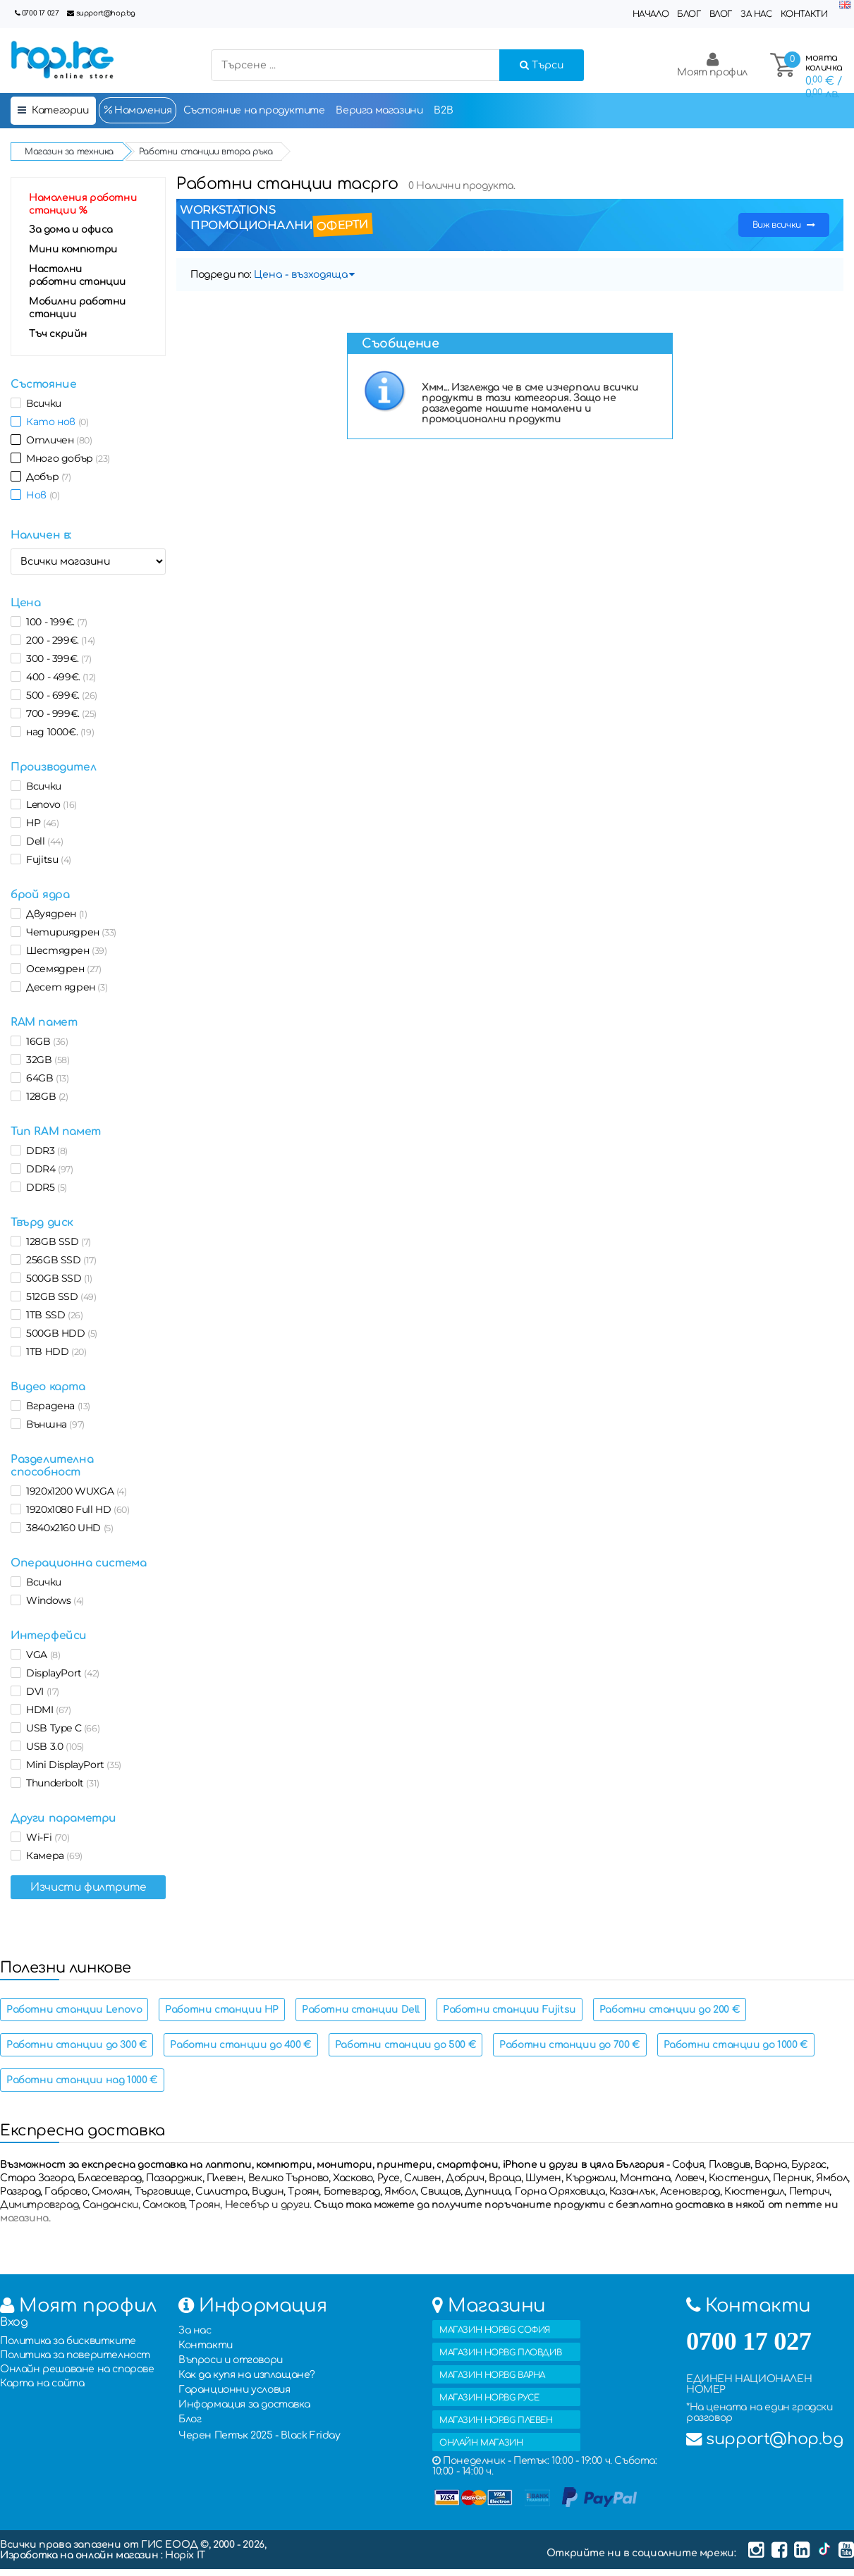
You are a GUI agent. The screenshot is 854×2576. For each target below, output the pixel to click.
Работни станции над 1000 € (82, 2080)
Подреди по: (221, 274)
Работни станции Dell (361, 2009)
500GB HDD (59, 1333)
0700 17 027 (40, 13)
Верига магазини (379, 110)
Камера (52, 1855)
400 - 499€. (58, 676)
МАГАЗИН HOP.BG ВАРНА (492, 2375)
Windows (52, 1600)
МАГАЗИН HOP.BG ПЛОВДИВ (500, 2352)
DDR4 (47, 1169)
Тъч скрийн (58, 334)
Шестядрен (64, 950)
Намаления (137, 110)
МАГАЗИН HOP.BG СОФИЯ (494, 2330)
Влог (720, 14)
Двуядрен (54, 913)
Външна (53, 1424)
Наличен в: (41, 535)
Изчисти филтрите (88, 1887)
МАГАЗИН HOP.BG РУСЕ (489, 2398)
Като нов (54, 421)
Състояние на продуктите (254, 110)
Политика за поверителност (75, 2355)
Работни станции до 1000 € (736, 2045)
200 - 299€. (58, 640)
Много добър (65, 458)
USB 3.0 (52, 1746)
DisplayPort (60, 1673)
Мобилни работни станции (77, 307)
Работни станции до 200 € (669, 2009)
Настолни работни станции (77, 275)
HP (40, 822)
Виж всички (783, 225)
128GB (44, 1096)
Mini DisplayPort (71, 1764)
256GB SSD (59, 1259)
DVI (40, 1691)
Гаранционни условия (234, 2389)
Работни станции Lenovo (74, 2009)
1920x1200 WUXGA (74, 1491)
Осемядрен (61, 968)
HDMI (46, 1709)
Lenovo (49, 804)
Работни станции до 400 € (240, 2045)
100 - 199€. (54, 621)
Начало (651, 14)
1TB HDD (53, 1351)
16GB (44, 1041)
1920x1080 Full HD (75, 1509)
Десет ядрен (64, 987)
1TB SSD (52, 1314)
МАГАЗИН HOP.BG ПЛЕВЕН (496, 2420)
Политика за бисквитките (68, 2341)
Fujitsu (46, 859)
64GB (45, 1078)
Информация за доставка (244, 2404)
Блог (688, 14)
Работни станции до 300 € (76, 2045)
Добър (46, 476)
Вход (14, 2322)
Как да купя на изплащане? (246, 2374)
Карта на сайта (42, 2383)
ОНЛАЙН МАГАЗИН (481, 2443)
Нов (40, 495)
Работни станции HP (222, 2009)
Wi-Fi (45, 1837)
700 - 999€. (59, 713)
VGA (40, 1654)
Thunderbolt (60, 1783)
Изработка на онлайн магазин (80, 2555)
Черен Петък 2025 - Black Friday (259, 2435)
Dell (42, 841)
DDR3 (44, 1150)
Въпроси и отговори (230, 2360)
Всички (41, 403)
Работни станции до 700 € (569, 2045)
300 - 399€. (56, 658)
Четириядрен (68, 932)
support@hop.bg (105, 13)
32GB (45, 1059)
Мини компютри (73, 249)
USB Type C (60, 1728)
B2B (443, 110)
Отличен (56, 440)
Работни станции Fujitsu (509, 2009)
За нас (756, 14)
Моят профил (712, 64)
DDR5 (44, 1187)
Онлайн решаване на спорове (77, 2369)
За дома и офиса (71, 229)
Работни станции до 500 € (405, 2045)
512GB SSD (59, 1296)
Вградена (55, 1405)
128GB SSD (56, 1241)
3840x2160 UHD (67, 1527)
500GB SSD (56, 1278)
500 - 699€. (59, 695)
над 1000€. (57, 731)
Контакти (804, 14)
